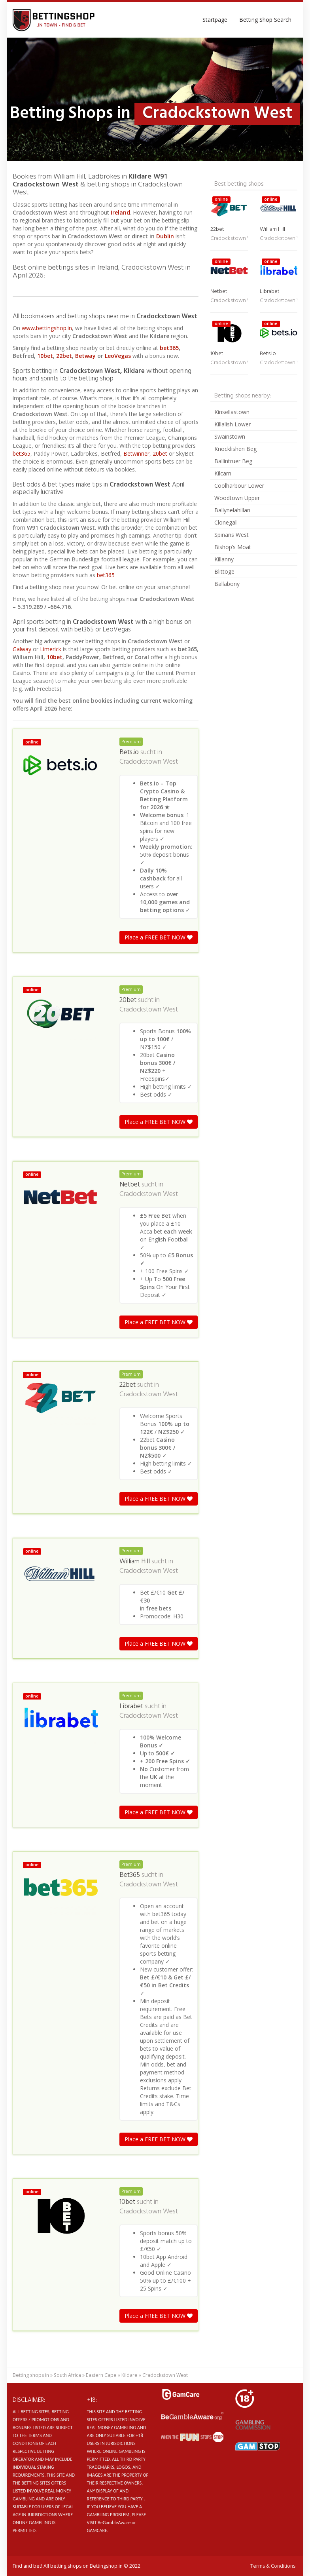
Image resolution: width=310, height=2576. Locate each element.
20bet (160, 453)
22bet (64, 355)
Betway (85, 355)
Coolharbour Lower (239, 485)
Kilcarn (222, 473)
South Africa (67, 2375)
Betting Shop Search (265, 19)
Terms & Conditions (272, 2566)
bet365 (169, 348)
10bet (45, 355)
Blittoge (224, 571)
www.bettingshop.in (47, 328)
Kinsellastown (232, 412)
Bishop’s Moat (232, 547)
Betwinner (136, 453)
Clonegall (226, 522)
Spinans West (231, 534)
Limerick (50, 649)
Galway (22, 649)
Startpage (214, 19)
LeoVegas (118, 355)
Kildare (129, 2375)
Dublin (166, 236)
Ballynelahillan (232, 510)
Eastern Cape (101, 2375)
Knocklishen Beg (235, 448)
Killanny (224, 559)
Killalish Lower (232, 424)
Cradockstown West (148, 762)
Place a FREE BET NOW (159, 937)
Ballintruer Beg (233, 461)
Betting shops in (31, 2375)
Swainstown (229, 436)
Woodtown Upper (237, 498)
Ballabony (227, 583)
